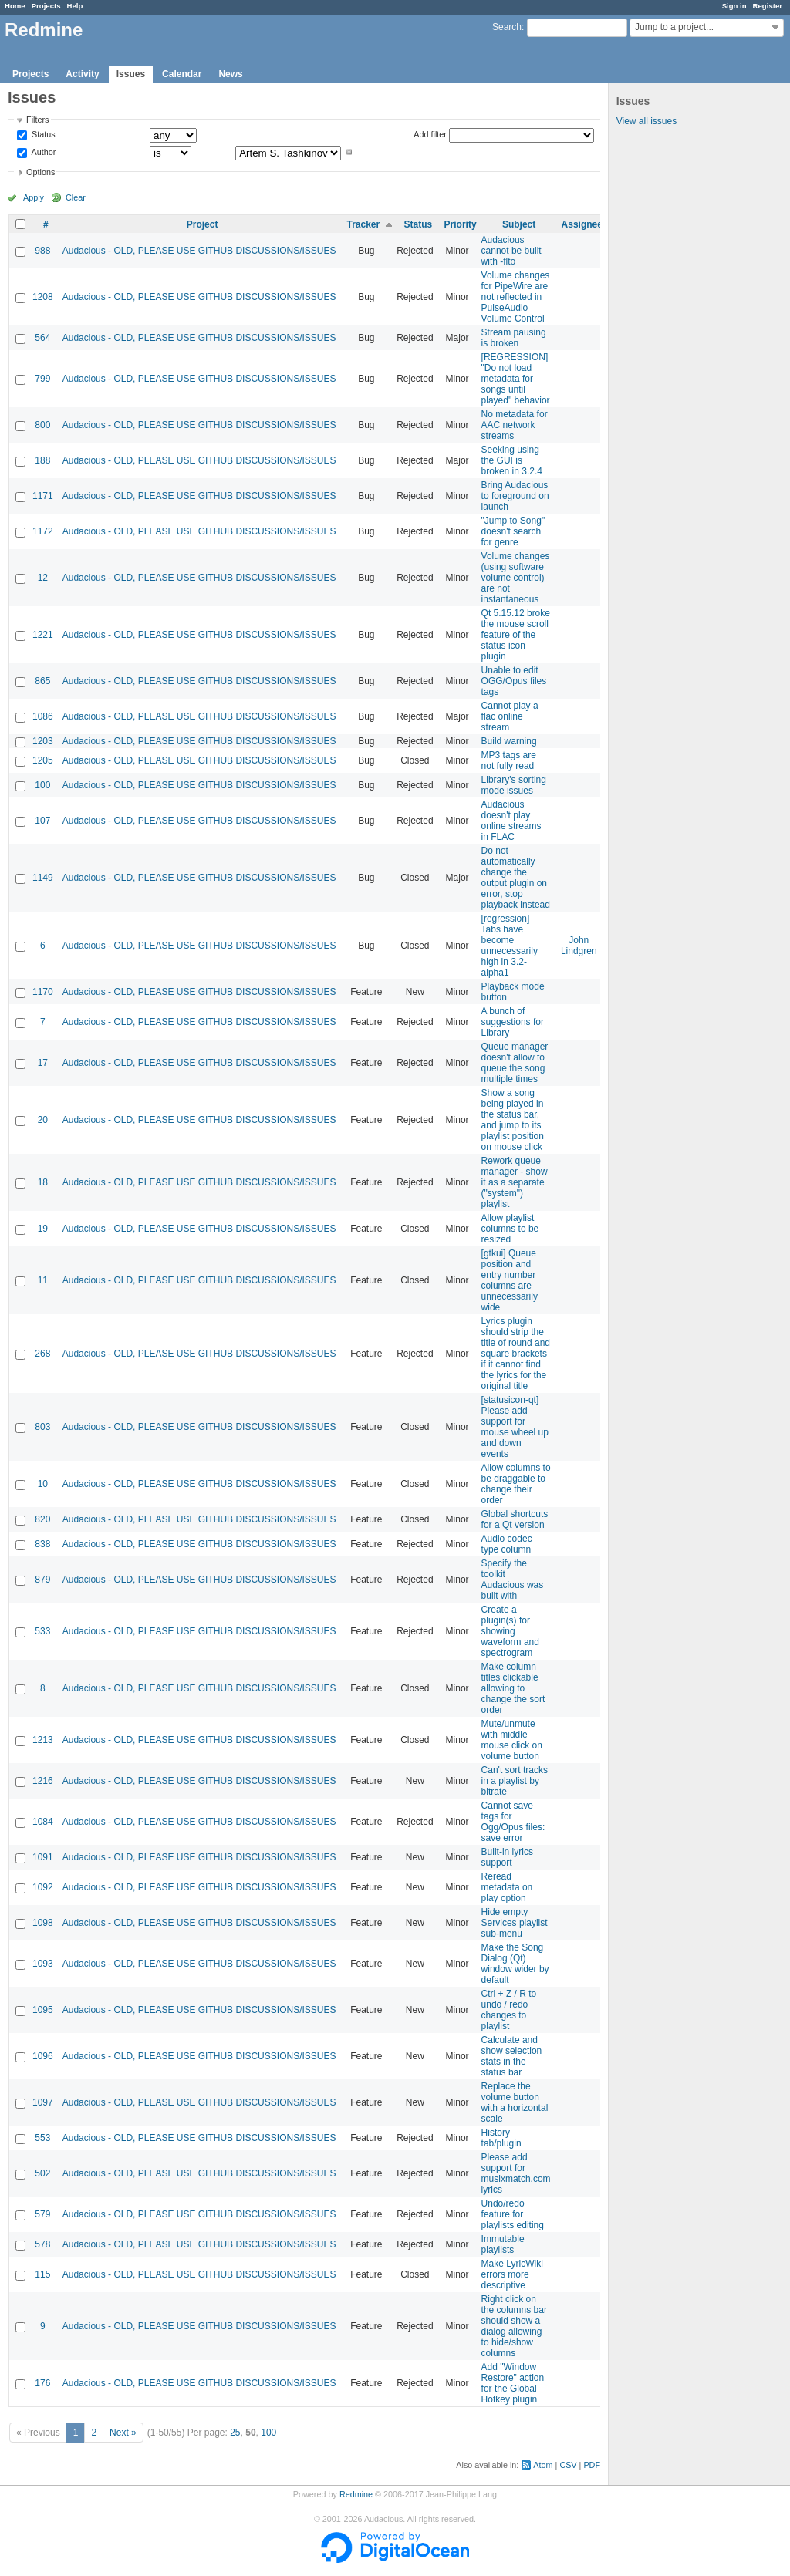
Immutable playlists (503, 2244)
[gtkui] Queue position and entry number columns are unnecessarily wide (509, 1280)
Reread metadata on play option (507, 1887)
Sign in (734, 6)
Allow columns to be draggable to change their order (516, 1483)
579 (42, 2214)
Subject (518, 224)
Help (75, 6)
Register (767, 6)
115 (42, 2274)
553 (42, 2138)
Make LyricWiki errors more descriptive (512, 2274)
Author (42, 152)
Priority (460, 224)
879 (42, 1579)
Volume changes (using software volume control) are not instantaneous (515, 578)
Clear (76, 197)
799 (42, 378)
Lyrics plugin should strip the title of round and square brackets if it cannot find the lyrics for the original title (515, 1353)
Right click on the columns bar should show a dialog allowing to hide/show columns (514, 2326)
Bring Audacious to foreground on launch (515, 496)
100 (42, 785)
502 (42, 2173)
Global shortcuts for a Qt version (515, 1519)
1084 (42, 1821)
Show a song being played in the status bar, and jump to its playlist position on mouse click (512, 1119)
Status (42, 135)
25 (235, 2432)
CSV (567, 2465)
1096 (42, 2056)
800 (42, 425)
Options (40, 172)
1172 (42, 531)
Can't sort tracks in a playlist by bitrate (514, 1781)
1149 (42, 877)
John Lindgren (579, 945)
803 (42, 1426)
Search (507, 27)
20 (43, 1119)
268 (42, 1353)
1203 (42, 741)
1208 (42, 297)
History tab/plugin (501, 2138)
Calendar (181, 74)
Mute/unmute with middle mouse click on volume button (511, 1740)
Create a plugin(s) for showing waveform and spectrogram (510, 1631)
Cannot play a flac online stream (509, 716)
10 (43, 1484)
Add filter (430, 134)
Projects (46, 6)
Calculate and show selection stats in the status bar (511, 2056)
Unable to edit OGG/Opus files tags (514, 681)
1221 (42, 634)
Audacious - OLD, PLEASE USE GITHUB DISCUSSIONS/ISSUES (199, 250)
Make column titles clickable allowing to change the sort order (513, 1688)
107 (42, 820)
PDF (591, 2465)
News (230, 74)
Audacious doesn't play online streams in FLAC (511, 820)
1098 (42, 1922)
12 (43, 577)
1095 (42, 2009)
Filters (37, 119)
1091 (42, 1857)
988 (42, 250)
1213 (42, 1740)
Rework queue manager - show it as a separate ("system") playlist (514, 1182)
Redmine (356, 2494)
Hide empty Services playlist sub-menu (514, 1923)
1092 (42, 1887)
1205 (42, 760)
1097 (42, 2102)
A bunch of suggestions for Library (512, 1022)
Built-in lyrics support (507, 1857)
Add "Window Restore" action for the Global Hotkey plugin (513, 2383)
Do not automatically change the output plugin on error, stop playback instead (515, 877)
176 (42, 2383)
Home (15, 6)
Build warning (509, 741)
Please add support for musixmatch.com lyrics (516, 2173)
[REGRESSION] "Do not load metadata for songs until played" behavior (515, 379)
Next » (123, 2432)
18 (43, 1182)
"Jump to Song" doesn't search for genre (513, 531)
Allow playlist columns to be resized (510, 1228)
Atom (542, 2465)
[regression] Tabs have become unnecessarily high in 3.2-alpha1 (509, 945)
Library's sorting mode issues (513, 785)
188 (42, 460)
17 (43, 1062)
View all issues (646, 121)
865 (42, 681)
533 (42, 1631)
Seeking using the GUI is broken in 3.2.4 (511, 460)
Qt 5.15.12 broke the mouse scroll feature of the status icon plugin (515, 635)
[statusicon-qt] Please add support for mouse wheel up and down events (515, 1426)
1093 (42, 1963)
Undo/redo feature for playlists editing (512, 2214)
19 (43, 1228)
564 (42, 337)
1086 (42, 716)
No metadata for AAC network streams (514, 425)
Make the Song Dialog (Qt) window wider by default (515, 1963)
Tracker (363, 224)
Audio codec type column (506, 1544)
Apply (33, 197)
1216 (42, 1780)
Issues (130, 74)
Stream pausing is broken (513, 338)
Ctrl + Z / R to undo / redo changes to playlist (509, 2009)
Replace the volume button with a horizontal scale (515, 2102)
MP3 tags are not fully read (508, 760)
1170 (42, 991)
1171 (42, 496)
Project (202, 224)
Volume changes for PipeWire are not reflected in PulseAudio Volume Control (515, 297)
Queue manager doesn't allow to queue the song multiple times (515, 1062)
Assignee (582, 224)
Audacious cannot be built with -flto (511, 250)
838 (42, 1544)
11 (43, 1280)
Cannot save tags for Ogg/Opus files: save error (513, 1821)
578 (42, 2244)
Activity (82, 74)
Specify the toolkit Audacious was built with (512, 1579)
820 (42, 1519)
